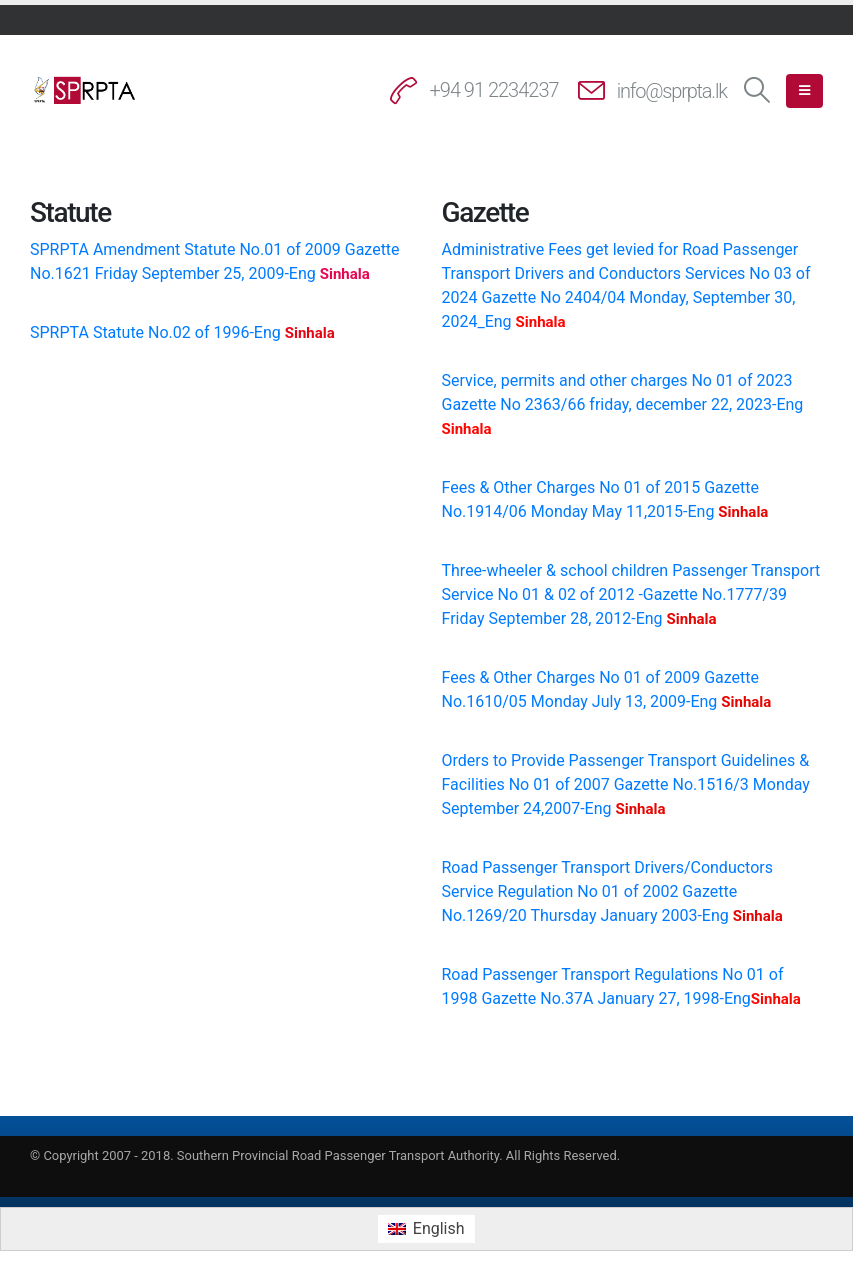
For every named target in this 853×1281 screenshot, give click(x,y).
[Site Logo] (85, 90)
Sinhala (345, 274)
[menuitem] (426, 1229)
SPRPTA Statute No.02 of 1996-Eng (157, 332)
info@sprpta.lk (672, 91)
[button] (757, 90)
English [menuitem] (439, 1228)
